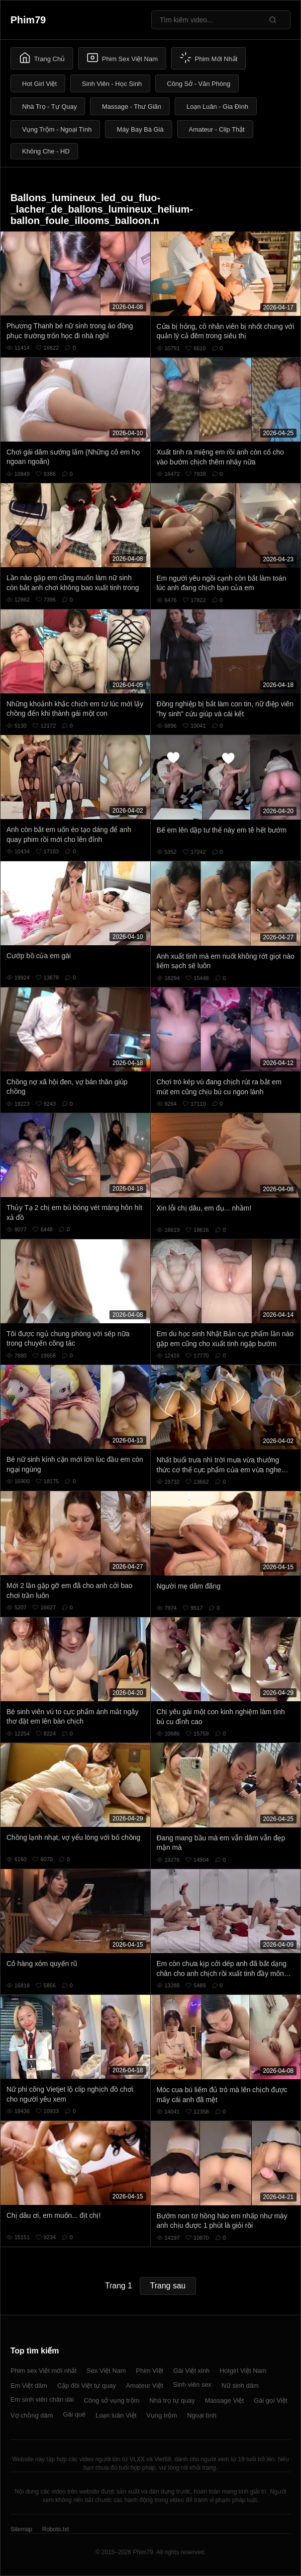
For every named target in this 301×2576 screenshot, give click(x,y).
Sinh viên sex (192, 2384)
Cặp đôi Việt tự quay (86, 2385)
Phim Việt (149, 2370)
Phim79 (28, 19)
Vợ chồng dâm (31, 2415)
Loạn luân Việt (116, 2415)
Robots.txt (55, 2529)
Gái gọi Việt (271, 2400)
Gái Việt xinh (191, 2370)
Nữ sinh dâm (240, 2385)
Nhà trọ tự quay (172, 2400)
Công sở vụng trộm (111, 2400)
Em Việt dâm (28, 2385)
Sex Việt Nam (106, 2370)
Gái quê (74, 2414)
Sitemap (21, 2529)
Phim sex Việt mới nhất (43, 2370)
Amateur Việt (144, 2385)
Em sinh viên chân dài (42, 2399)
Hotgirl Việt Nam (242, 2370)
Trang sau (168, 2285)
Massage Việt (224, 2400)
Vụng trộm (161, 2415)
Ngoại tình (201, 2415)
